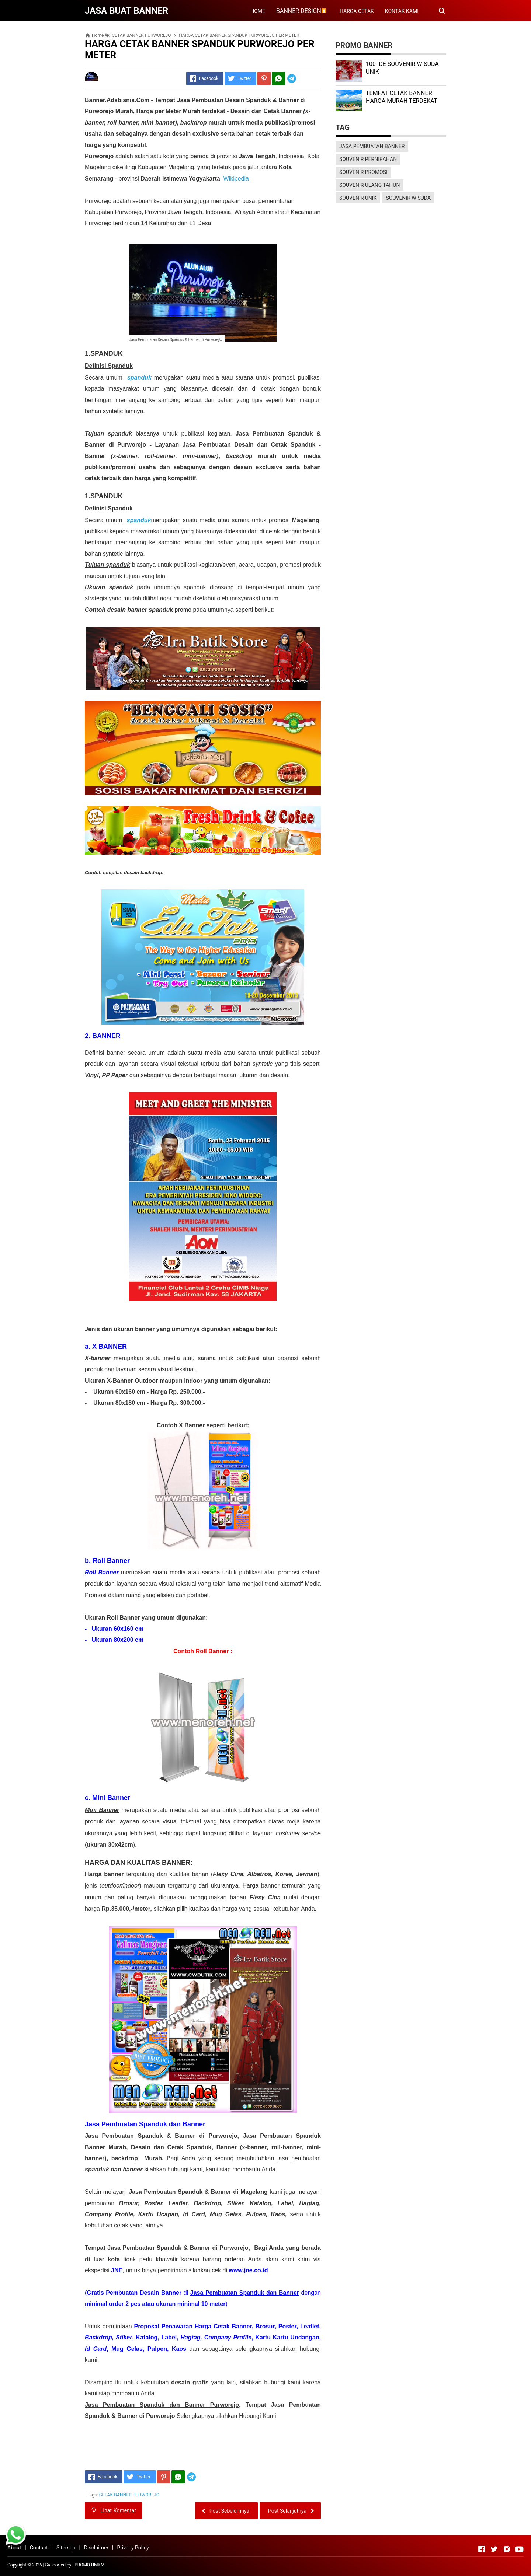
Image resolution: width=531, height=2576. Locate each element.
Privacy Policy (133, 2548)
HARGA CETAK (357, 11)
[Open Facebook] (481, 2549)
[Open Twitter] (494, 2549)
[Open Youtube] (519, 2549)
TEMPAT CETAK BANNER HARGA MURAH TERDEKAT (401, 97)
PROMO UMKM (89, 2565)
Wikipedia (236, 178)
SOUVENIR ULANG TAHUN (369, 185)
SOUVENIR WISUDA (408, 198)
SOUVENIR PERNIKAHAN (368, 159)
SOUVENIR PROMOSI (363, 172)
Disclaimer (96, 2548)
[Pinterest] (264, 78)
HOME (257, 11)
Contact (39, 2548)
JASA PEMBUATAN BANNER (372, 146)
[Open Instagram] (506, 2549)
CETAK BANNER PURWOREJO (129, 2495)
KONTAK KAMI (402, 11)
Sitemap (65, 2548)
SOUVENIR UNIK (357, 198)
